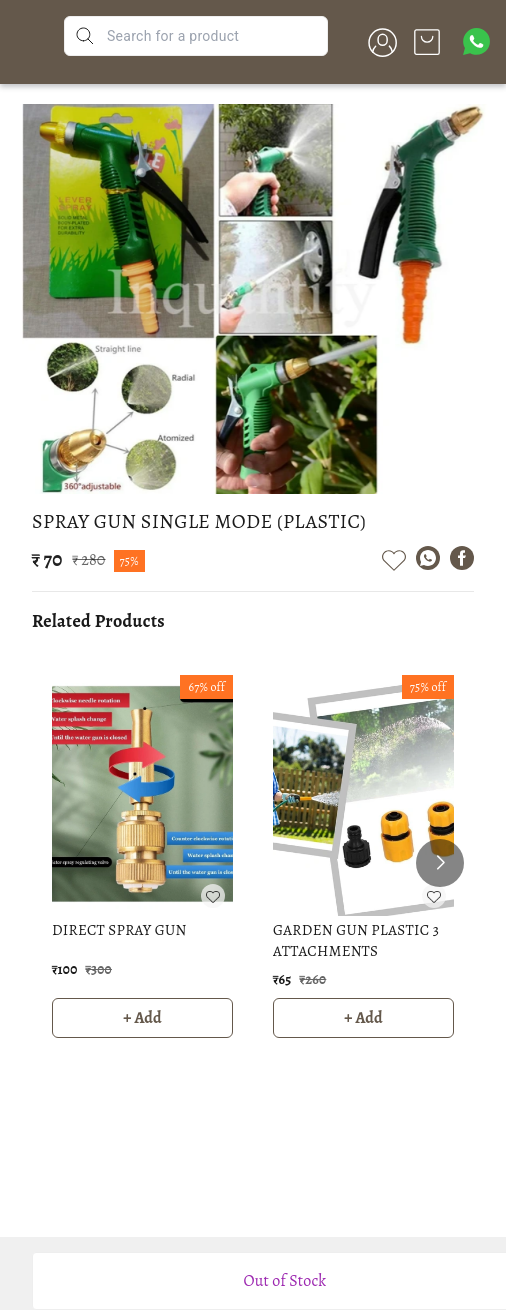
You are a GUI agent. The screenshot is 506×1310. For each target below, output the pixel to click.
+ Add (142, 1018)
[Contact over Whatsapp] (476, 41)
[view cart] (427, 42)
